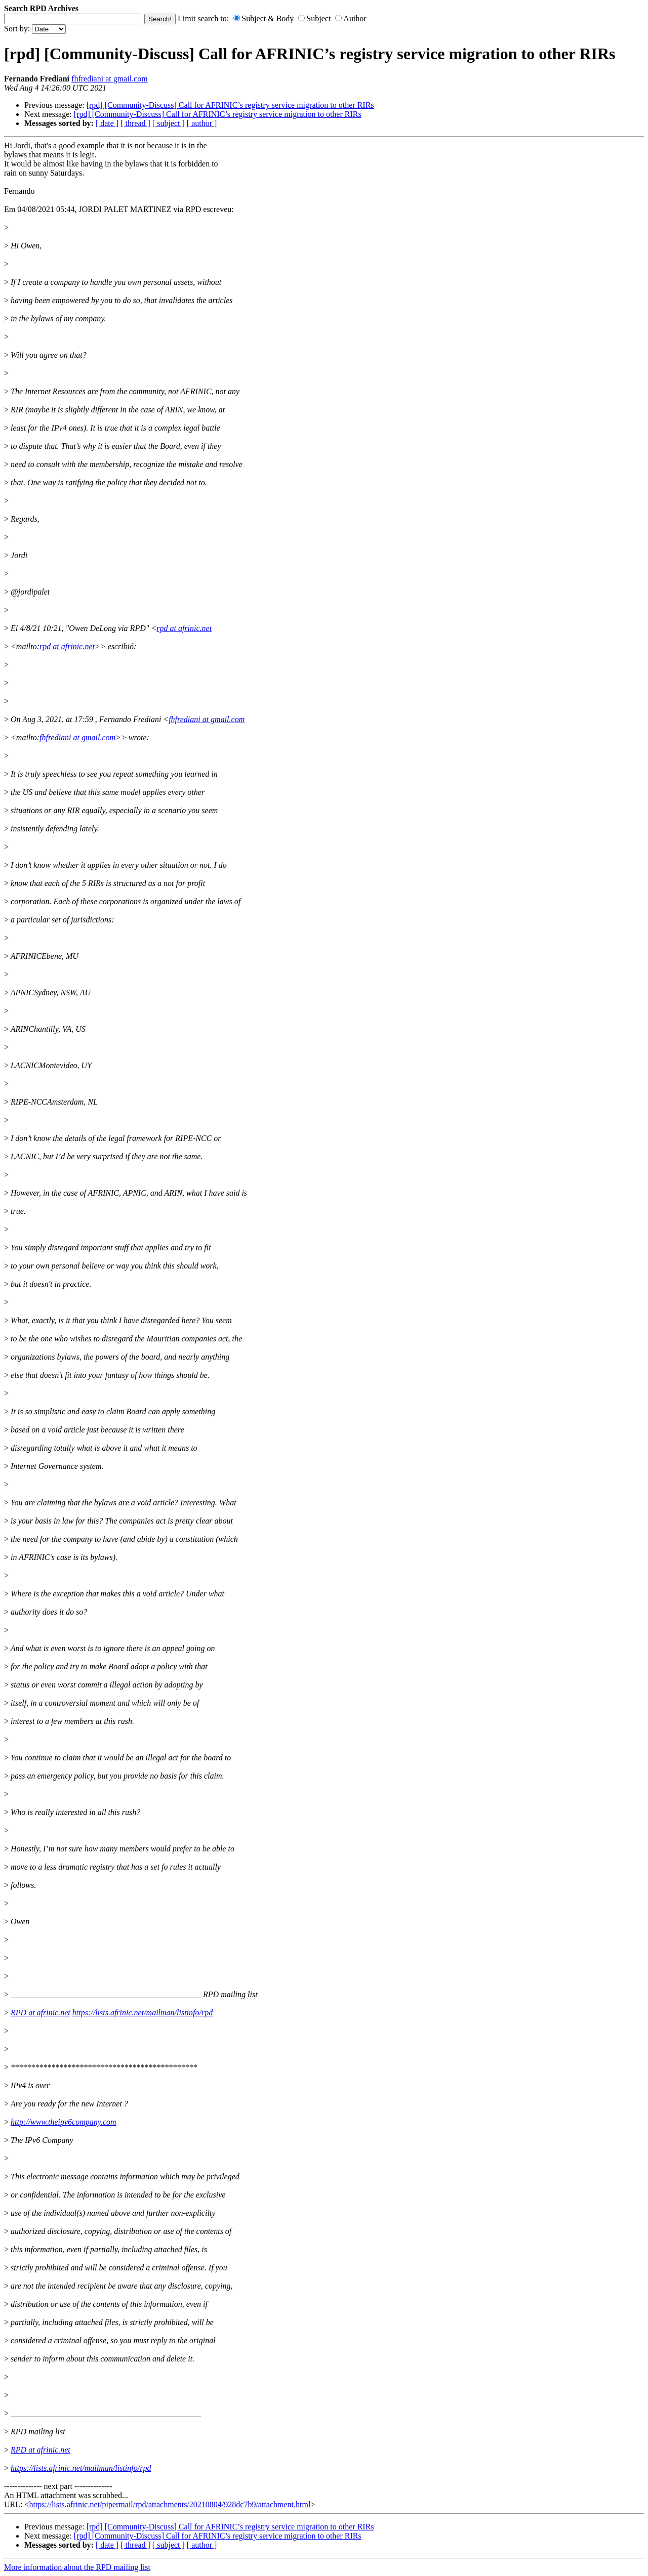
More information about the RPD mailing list (77, 2567)
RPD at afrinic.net (40, 2012)
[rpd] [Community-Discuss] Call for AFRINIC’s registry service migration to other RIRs (230, 105)
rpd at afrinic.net (184, 628)
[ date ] (107, 123)
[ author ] (202, 123)
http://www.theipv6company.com (63, 2122)
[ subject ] (168, 123)
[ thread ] (135, 123)
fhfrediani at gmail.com (109, 78)
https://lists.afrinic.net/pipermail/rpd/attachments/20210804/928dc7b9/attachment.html (169, 2504)
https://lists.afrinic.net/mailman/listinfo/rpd (142, 2012)
